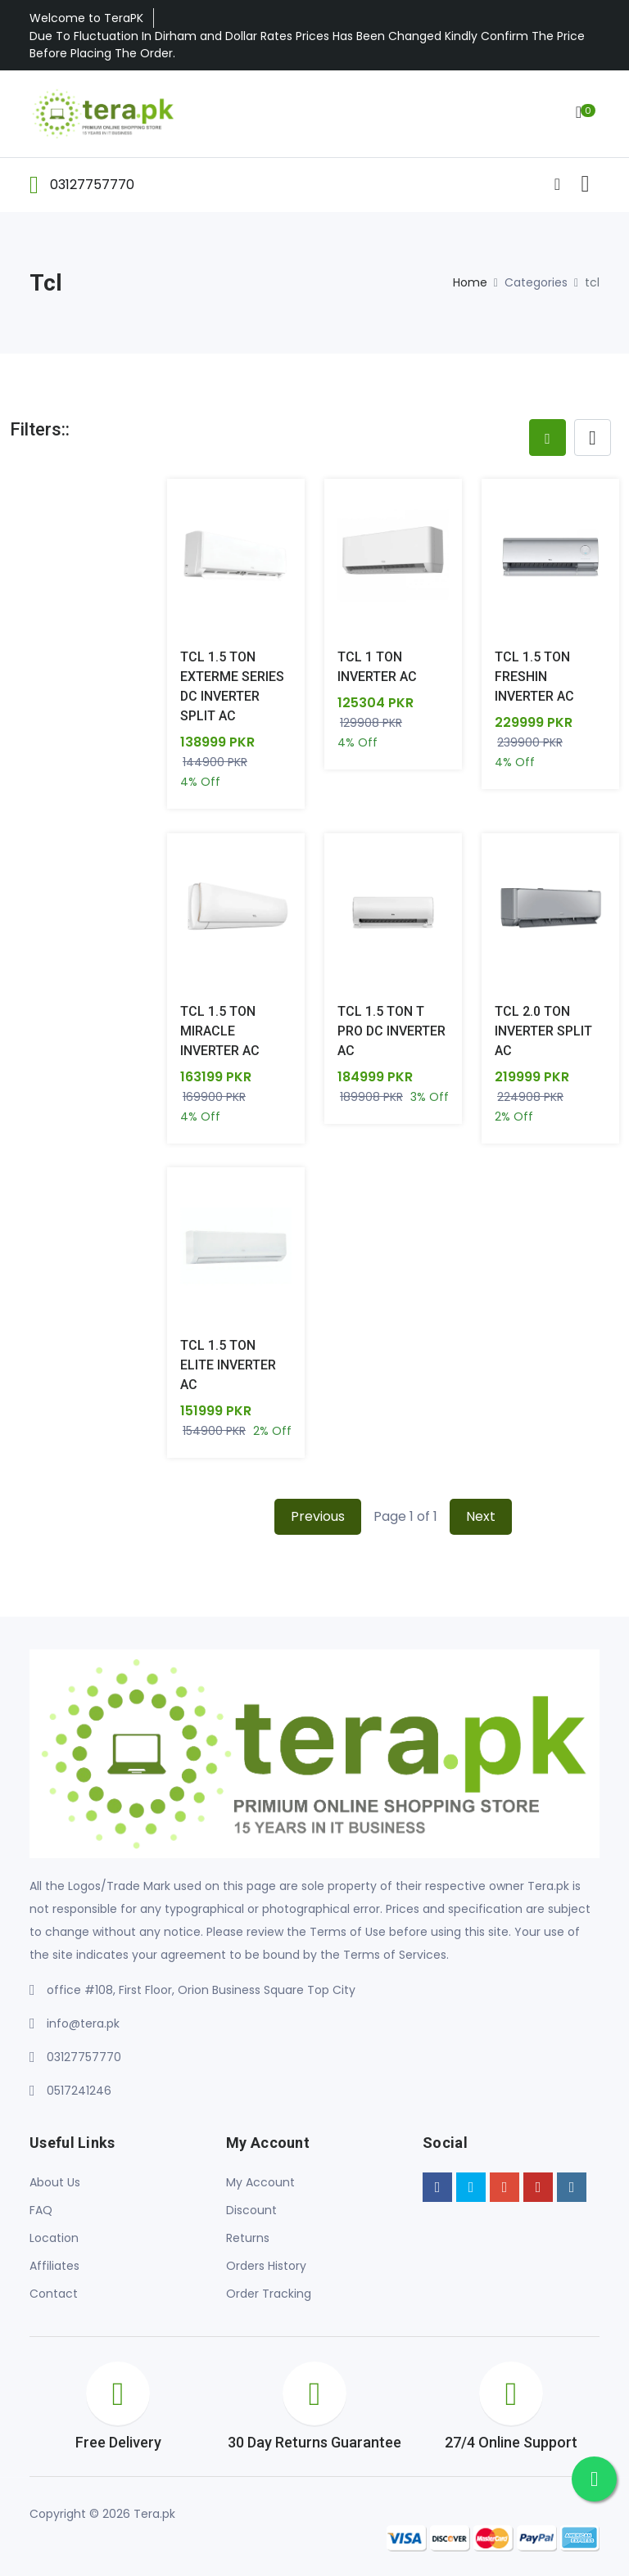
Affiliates (54, 2266)
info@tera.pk (83, 2024)
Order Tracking (268, 2294)
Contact (53, 2294)
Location (54, 2239)
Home (470, 282)
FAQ (40, 2211)
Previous (318, 1517)
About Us (54, 2183)
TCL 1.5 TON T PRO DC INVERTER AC (391, 1031)
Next (481, 1517)
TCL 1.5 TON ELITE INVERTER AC (228, 1365)
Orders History (266, 2266)
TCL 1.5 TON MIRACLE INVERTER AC (220, 1031)
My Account (260, 2183)
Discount (251, 2211)
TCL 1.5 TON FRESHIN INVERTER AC (534, 676)
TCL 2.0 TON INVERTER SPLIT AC (543, 1031)
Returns (247, 2239)
